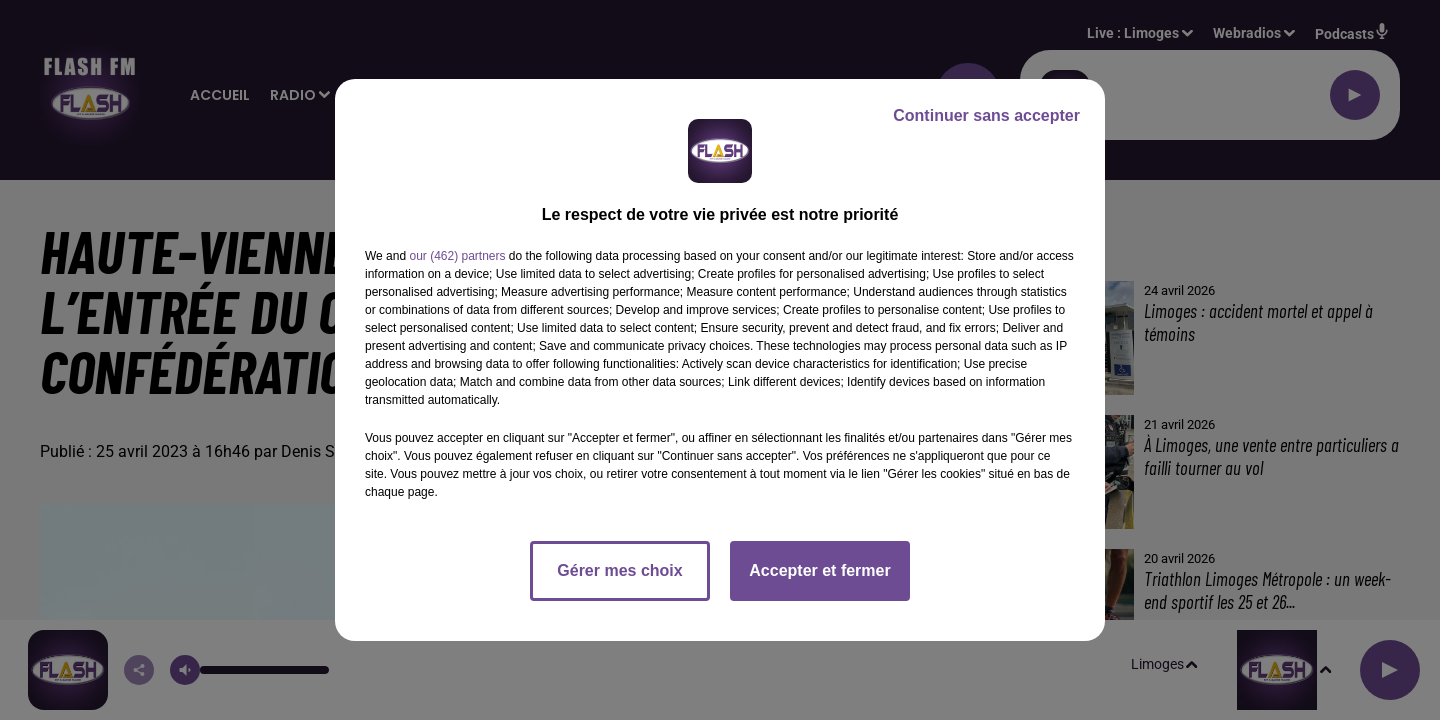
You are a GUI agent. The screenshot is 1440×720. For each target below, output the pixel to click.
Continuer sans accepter (986, 115)
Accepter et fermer (819, 570)
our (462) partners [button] (457, 256)
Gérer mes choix (619, 570)
